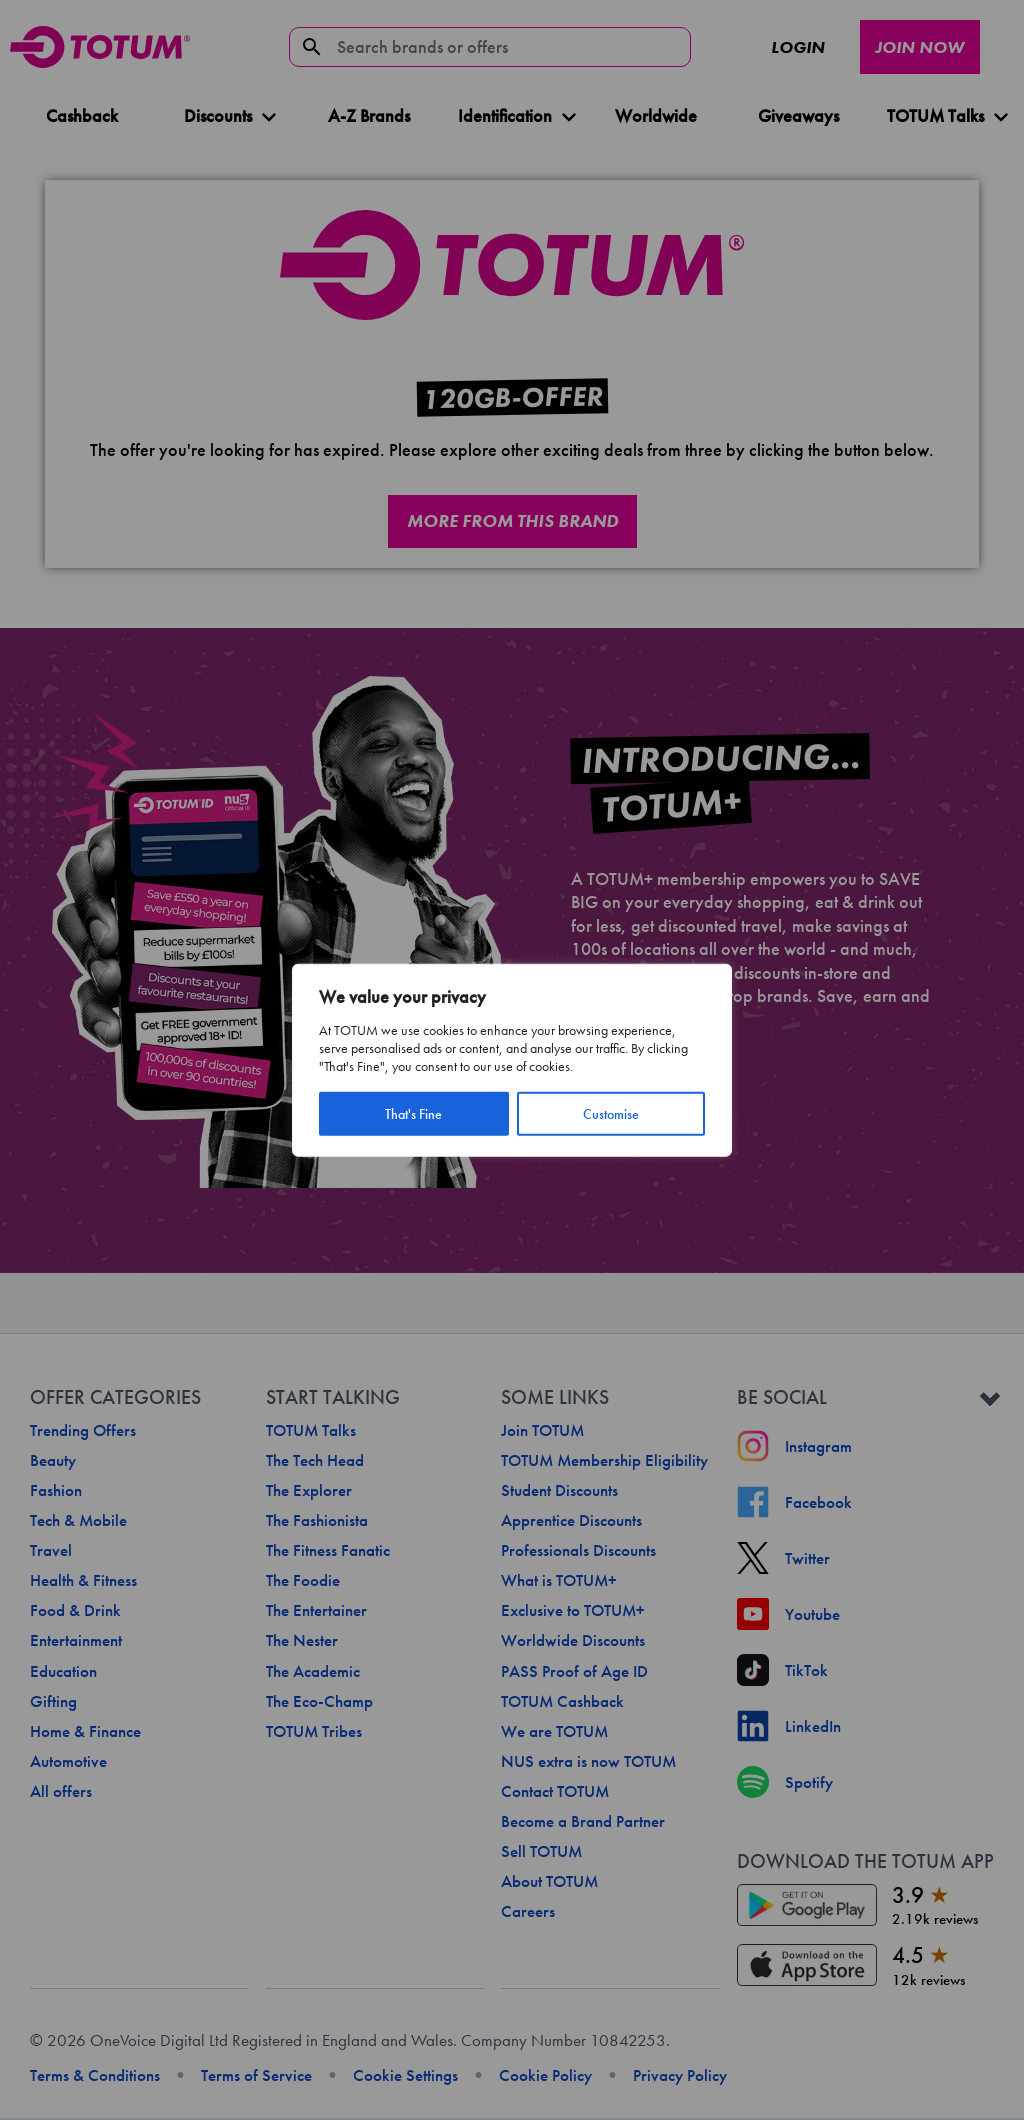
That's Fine (413, 1113)
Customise (611, 1113)
